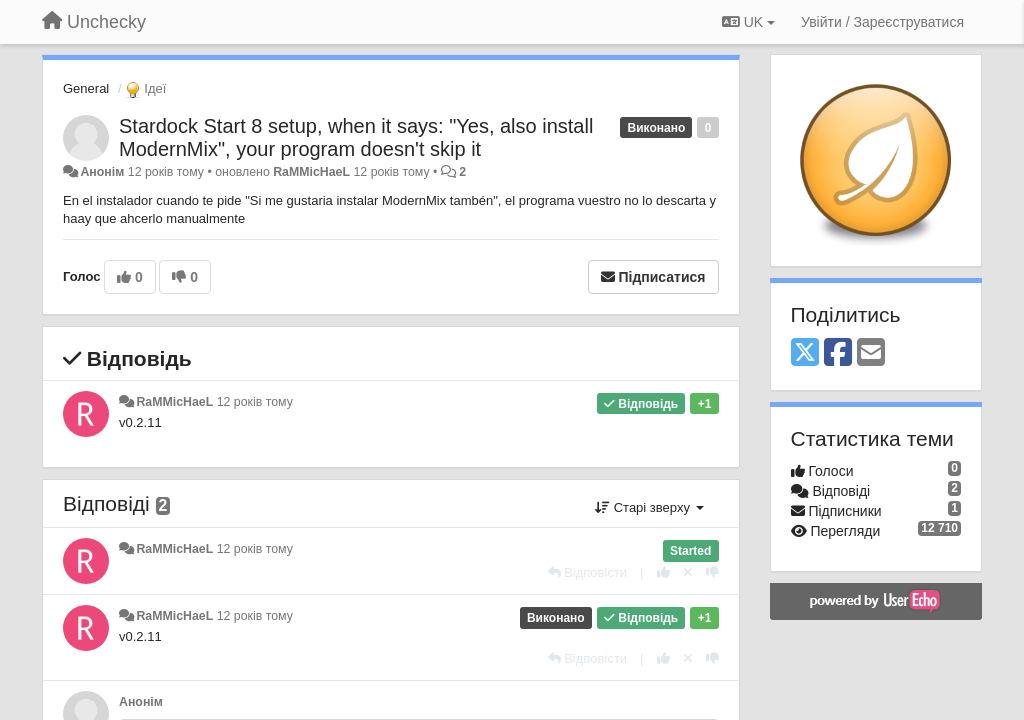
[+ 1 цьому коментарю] (663, 572)
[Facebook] (838, 353)
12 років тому (255, 402)
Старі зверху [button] (649, 507)
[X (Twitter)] (805, 353)
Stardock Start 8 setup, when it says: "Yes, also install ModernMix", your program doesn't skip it (356, 137)
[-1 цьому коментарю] (712, 572)
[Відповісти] (588, 572)
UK (748, 22)
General (86, 88)
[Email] (871, 353)
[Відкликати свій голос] (688, 572)
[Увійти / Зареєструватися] (882, 22)
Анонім (102, 172)
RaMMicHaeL (311, 172)
